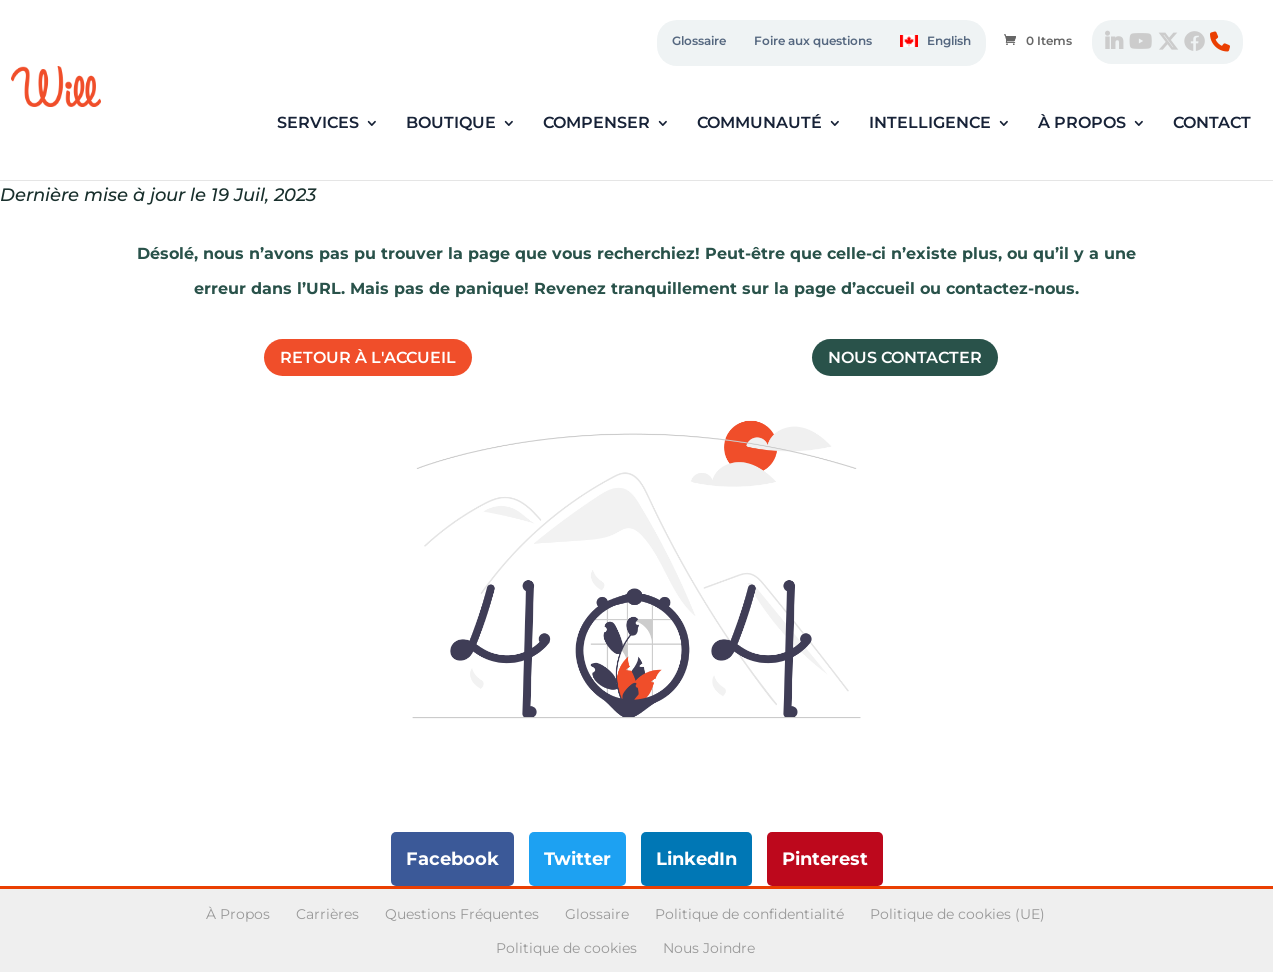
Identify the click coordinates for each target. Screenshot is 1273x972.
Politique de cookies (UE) (957, 914)
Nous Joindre (709, 948)
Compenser (596, 124)
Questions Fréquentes (462, 914)
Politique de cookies (566, 948)
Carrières (327, 914)
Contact (1212, 124)
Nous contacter (905, 357)
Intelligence (930, 124)
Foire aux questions (813, 40)
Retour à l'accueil (368, 357)
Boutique (451, 124)
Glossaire (699, 40)
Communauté (759, 124)
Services (318, 124)
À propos (1082, 124)
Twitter (577, 859)
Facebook (452, 859)
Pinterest (825, 859)
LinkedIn (696, 859)
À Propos (238, 914)
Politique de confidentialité (749, 914)
